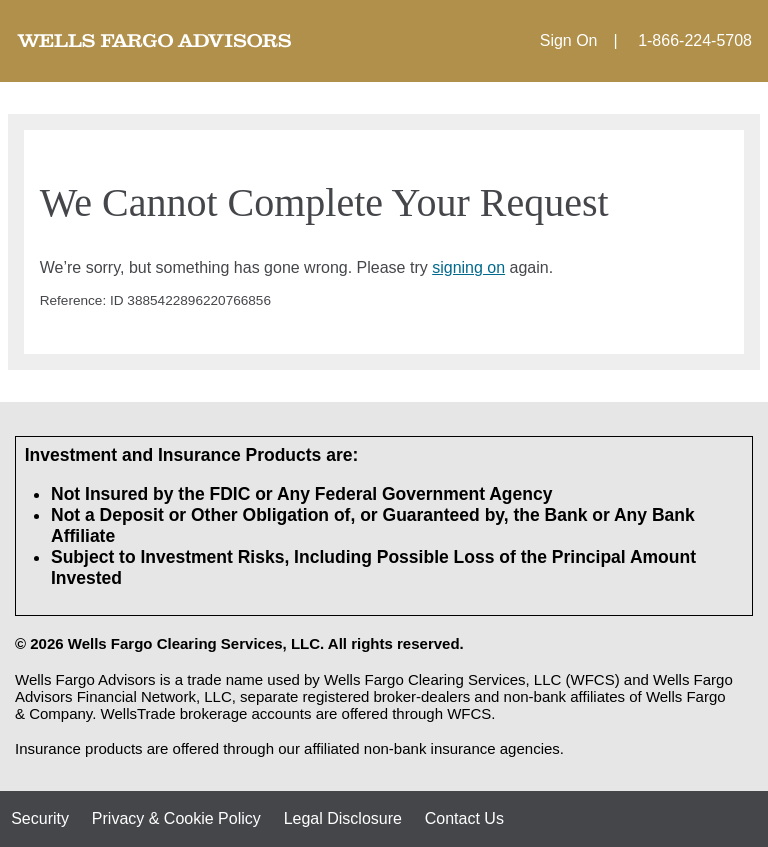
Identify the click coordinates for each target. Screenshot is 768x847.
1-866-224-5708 (695, 40)
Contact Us (464, 818)
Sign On (569, 40)
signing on (468, 267)
